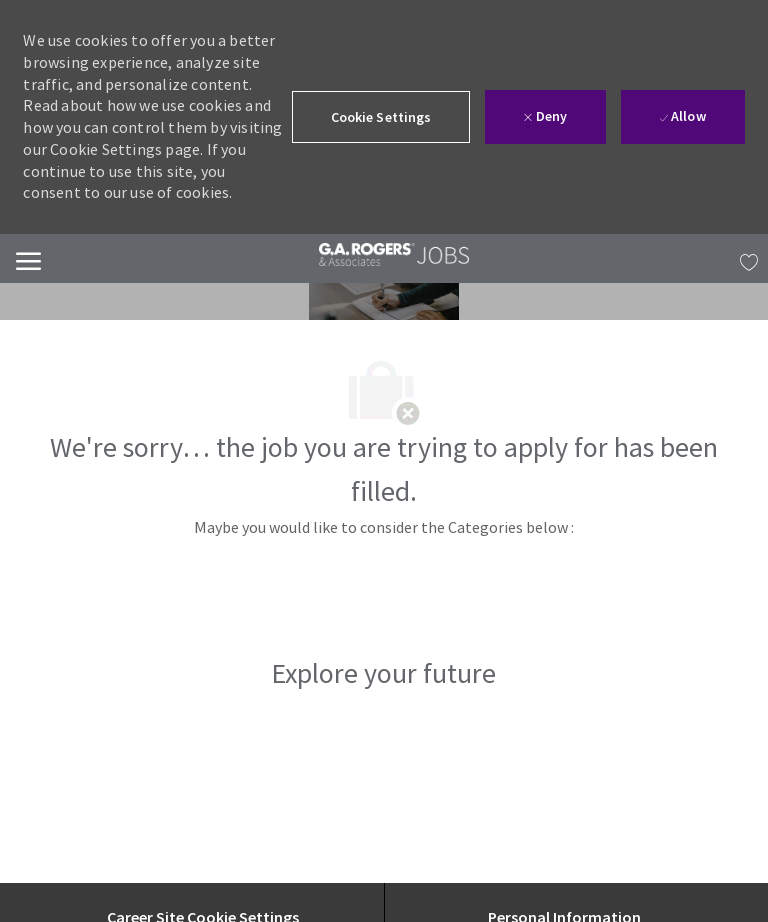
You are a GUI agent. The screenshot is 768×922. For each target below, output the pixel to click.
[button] (381, 117)
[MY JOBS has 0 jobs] (744, 259)
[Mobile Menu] (28, 258)
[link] (394, 254)
